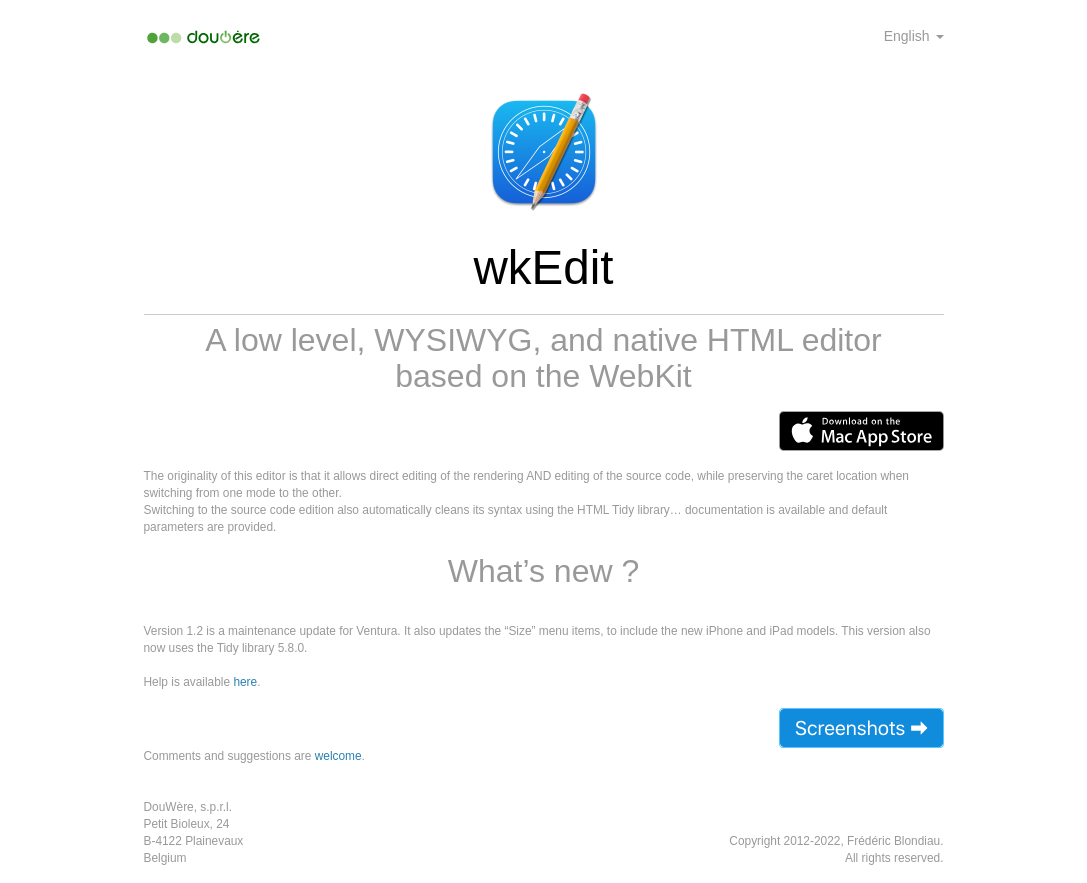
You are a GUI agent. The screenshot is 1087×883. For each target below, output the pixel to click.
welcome (338, 756)
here (245, 682)
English (914, 36)
